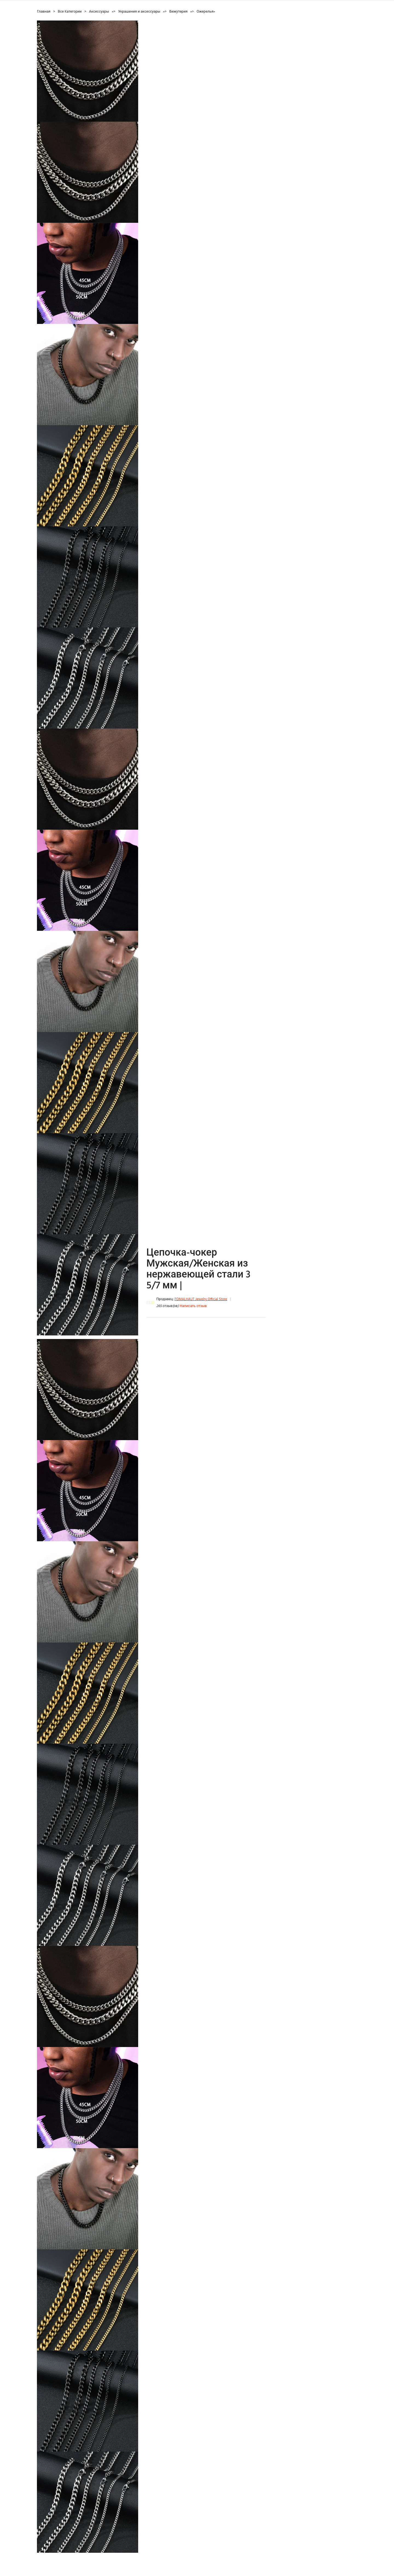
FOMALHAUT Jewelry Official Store (201, 1299)
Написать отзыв (193, 1306)
